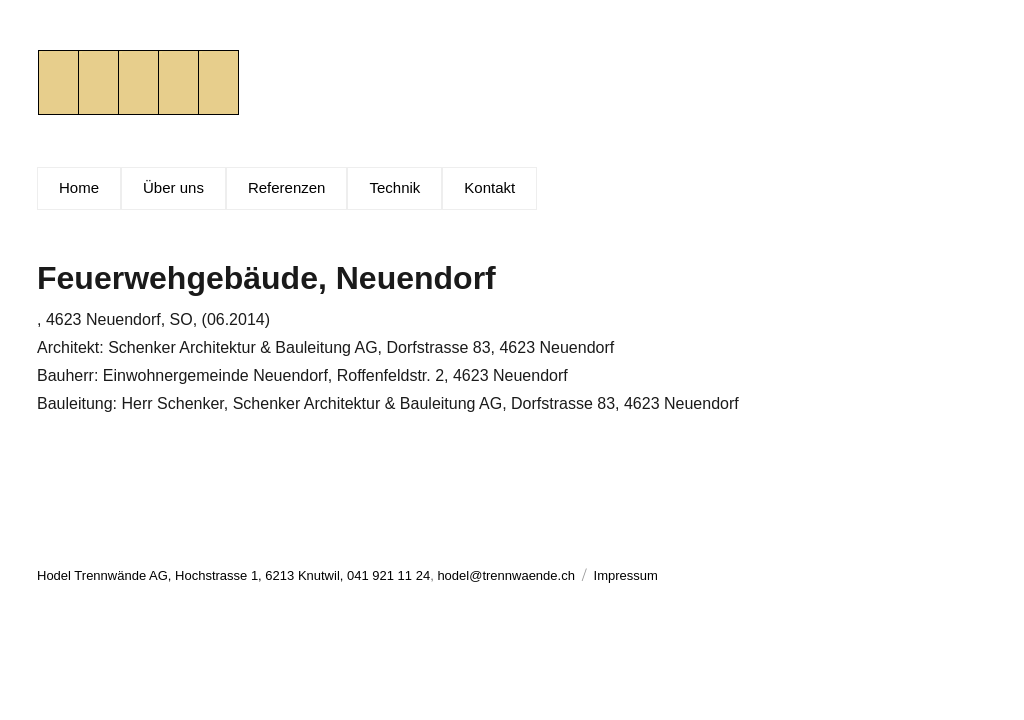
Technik (394, 187)
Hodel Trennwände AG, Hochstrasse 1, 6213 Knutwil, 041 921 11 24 (233, 575)
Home (79, 187)
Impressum (626, 575)
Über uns (173, 187)
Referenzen (287, 187)
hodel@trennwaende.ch (506, 575)
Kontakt (489, 187)
